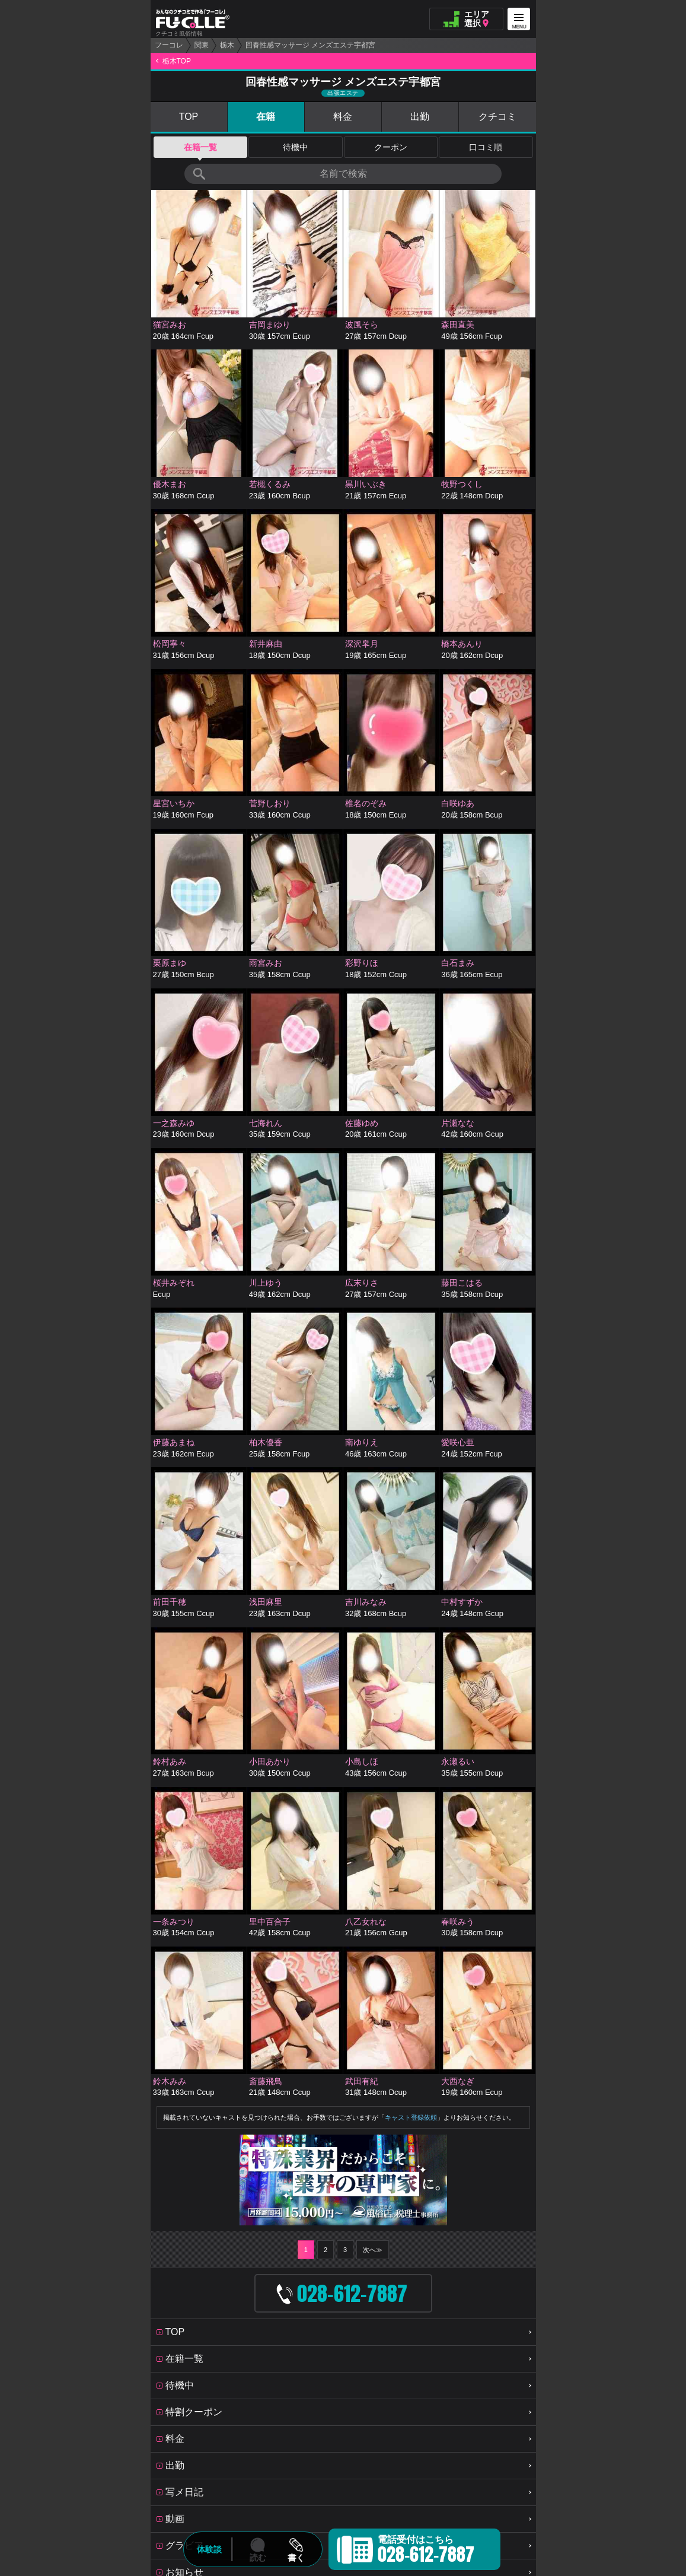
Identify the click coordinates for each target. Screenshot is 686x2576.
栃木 (227, 45)
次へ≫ (372, 2249)
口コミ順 (485, 147)
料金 (342, 117)
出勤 (419, 117)
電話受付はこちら (426, 2551)
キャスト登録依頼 (411, 2117)
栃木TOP (176, 61)
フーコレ (169, 45)
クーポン (390, 147)
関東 (201, 45)
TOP (189, 117)
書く (296, 2557)
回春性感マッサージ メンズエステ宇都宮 (310, 45)
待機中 (295, 147)
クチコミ (497, 117)
